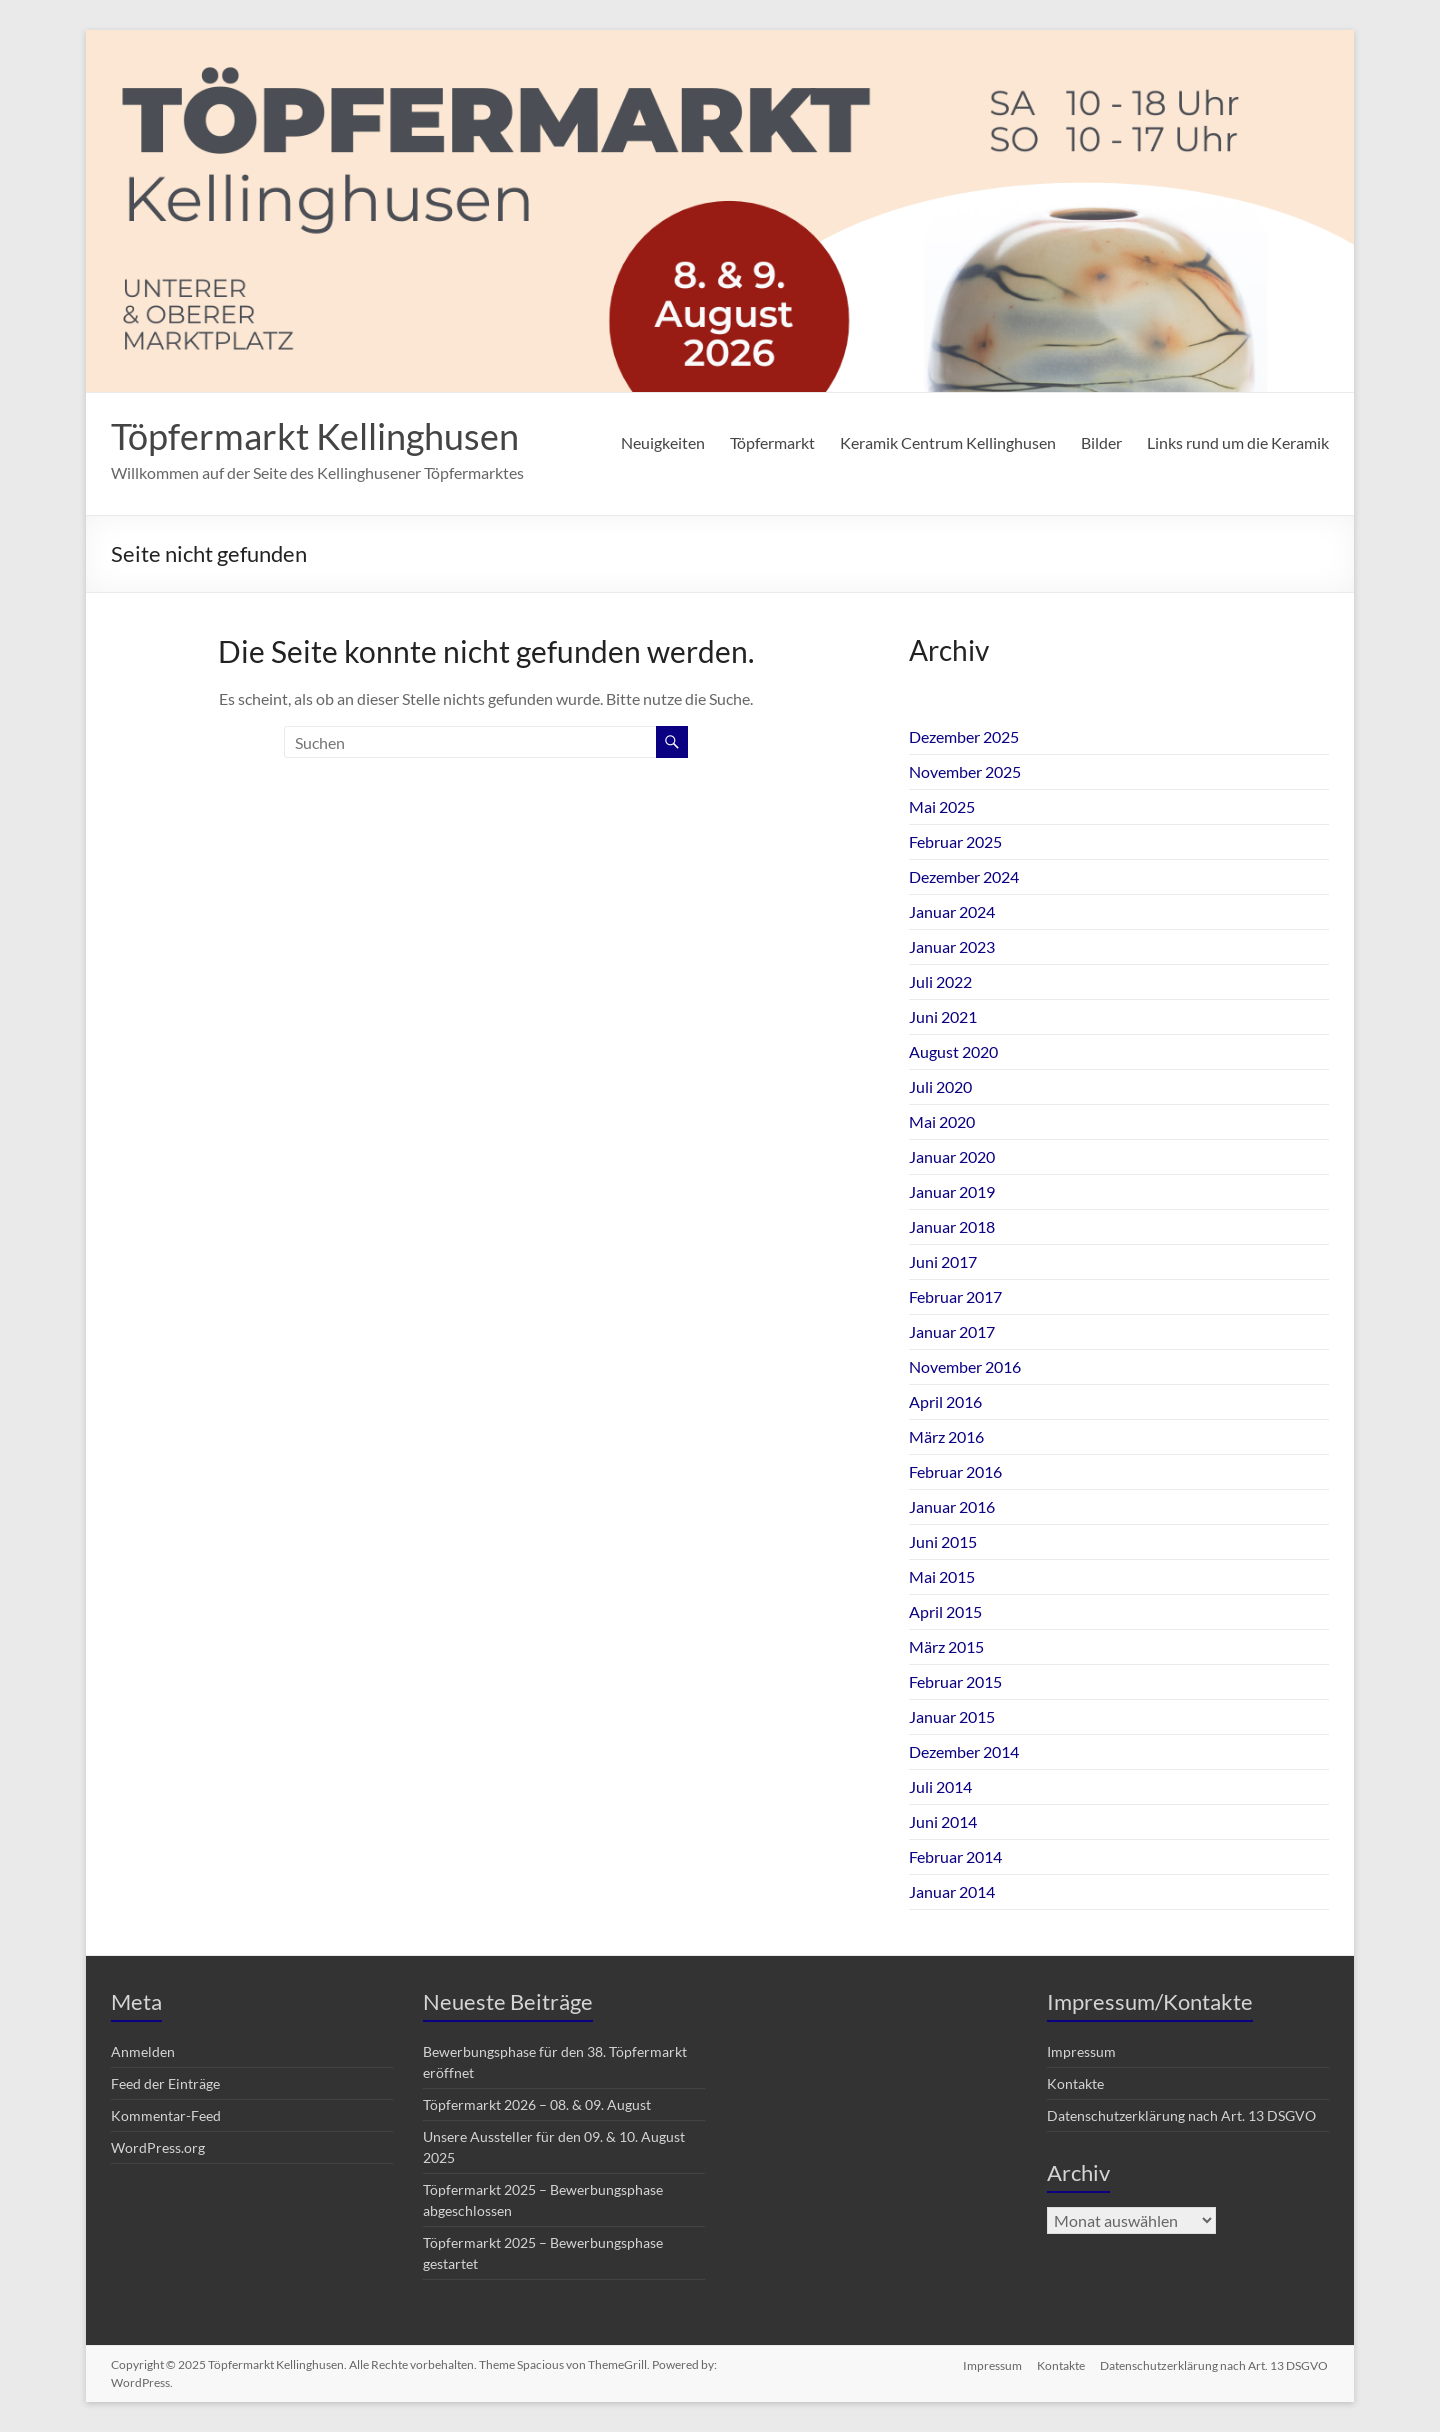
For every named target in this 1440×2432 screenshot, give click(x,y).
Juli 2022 (940, 981)
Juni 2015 (943, 1541)
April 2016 (945, 1401)
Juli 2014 (940, 1786)
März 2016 (946, 1436)
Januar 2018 (952, 1226)
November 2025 (965, 771)
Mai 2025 (942, 806)
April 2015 (945, 1611)
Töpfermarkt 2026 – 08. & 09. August (537, 2104)
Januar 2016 (952, 1506)
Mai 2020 (942, 1121)
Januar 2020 (952, 1156)
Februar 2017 (955, 1296)
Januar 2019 (952, 1191)
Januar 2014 (952, 1891)
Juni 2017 (943, 1261)
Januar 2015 (952, 1716)
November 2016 (965, 1366)
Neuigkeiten (663, 442)
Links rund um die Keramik (1238, 442)
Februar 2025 (955, 841)
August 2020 (953, 1051)
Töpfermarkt (772, 442)
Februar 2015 (955, 1681)
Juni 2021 (943, 1016)
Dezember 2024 (964, 876)
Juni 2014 (943, 1821)
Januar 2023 (952, 946)
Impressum (1081, 2051)
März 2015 (946, 1646)
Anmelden (143, 2051)
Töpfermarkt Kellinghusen (315, 436)
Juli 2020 (940, 1086)
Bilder (1101, 442)
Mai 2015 (942, 1576)
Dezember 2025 (964, 736)
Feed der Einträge (165, 2083)
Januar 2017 (952, 1331)
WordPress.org (158, 2147)
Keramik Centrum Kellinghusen (948, 442)
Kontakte (1075, 2083)
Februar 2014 (955, 1856)
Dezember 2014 (964, 1751)
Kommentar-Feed (166, 2115)
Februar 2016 (955, 1471)
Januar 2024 (952, 911)
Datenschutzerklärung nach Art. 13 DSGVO (1181, 2115)
